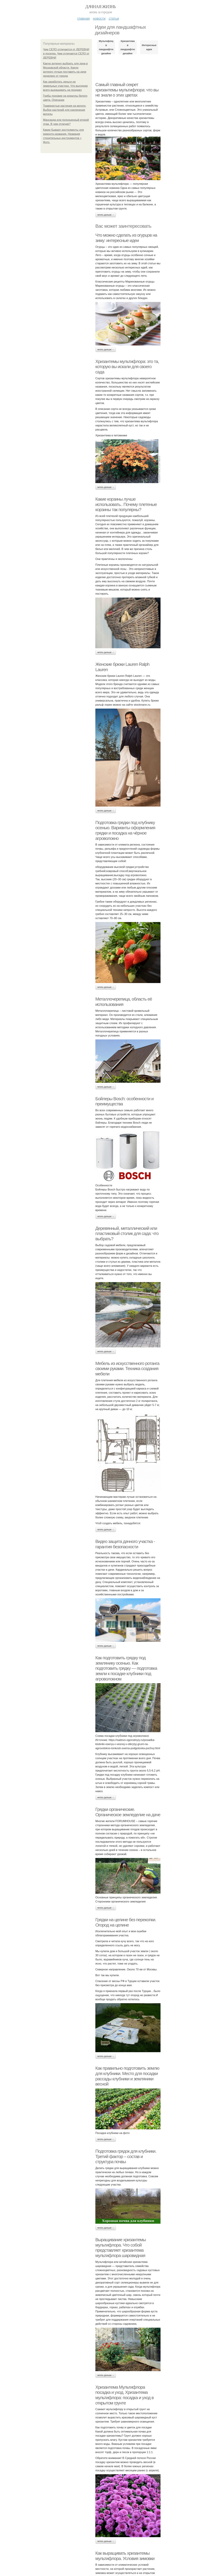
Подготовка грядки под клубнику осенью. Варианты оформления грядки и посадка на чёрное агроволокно (125, 830)
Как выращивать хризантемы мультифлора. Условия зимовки (124, 2556)
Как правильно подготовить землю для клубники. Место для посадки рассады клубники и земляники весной (127, 2076)
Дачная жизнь (100, 6)
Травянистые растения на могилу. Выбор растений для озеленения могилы (64, 109)
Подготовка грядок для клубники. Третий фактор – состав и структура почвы (125, 2156)
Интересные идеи (149, 47)
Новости (99, 18)
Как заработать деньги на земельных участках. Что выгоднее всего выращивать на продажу (65, 85)
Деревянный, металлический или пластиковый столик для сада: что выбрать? (126, 1233)
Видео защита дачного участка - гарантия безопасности (125, 1544)
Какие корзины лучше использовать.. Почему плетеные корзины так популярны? (126, 504)
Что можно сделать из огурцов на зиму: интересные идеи (126, 238)
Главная (83, 18)
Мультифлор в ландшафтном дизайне (106, 47)
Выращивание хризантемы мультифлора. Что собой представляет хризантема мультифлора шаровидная (120, 2247)
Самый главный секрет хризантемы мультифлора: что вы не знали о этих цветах (126, 90)
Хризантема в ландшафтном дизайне (127, 47)
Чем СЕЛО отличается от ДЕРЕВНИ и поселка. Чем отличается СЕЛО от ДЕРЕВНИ (66, 53)
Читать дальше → (105, 215)
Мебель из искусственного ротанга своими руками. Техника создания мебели (127, 1368)
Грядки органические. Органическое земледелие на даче (127, 1812)
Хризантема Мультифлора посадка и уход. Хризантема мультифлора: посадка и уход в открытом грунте (124, 2395)
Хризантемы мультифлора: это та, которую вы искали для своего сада (127, 366)
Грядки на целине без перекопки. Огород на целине (125, 1922)
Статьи (114, 18)
